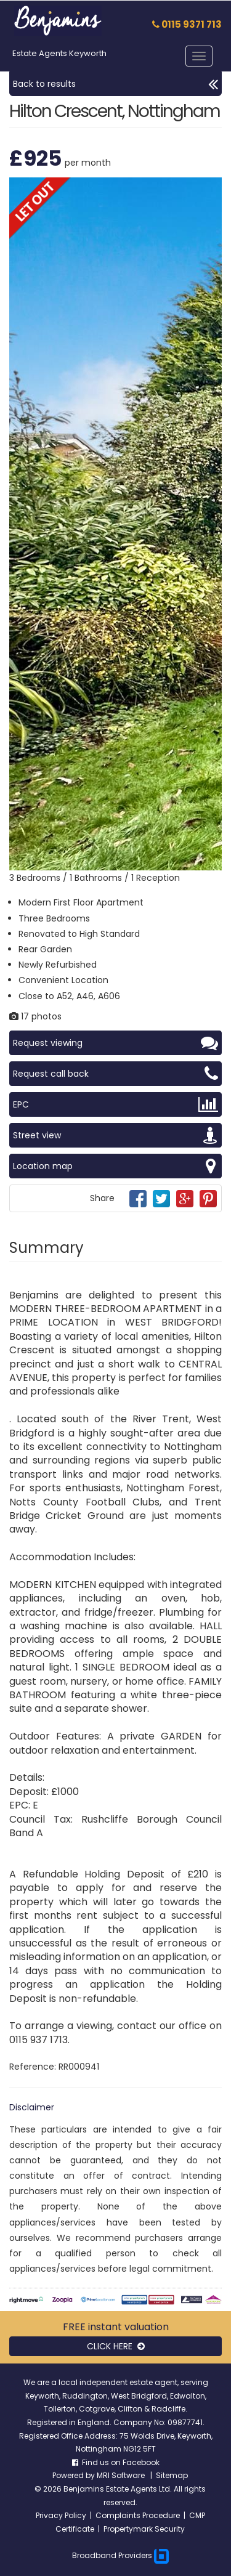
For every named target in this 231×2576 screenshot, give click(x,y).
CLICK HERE (116, 2346)
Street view (115, 1135)
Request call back (115, 1073)
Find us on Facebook (116, 2462)
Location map (115, 1166)
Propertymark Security (144, 2529)
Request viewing (115, 1042)
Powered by (74, 2475)
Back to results (115, 83)
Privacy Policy (61, 2515)
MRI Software (122, 2475)
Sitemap (172, 2475)
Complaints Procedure (137, 2515)
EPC (115, 1104)
